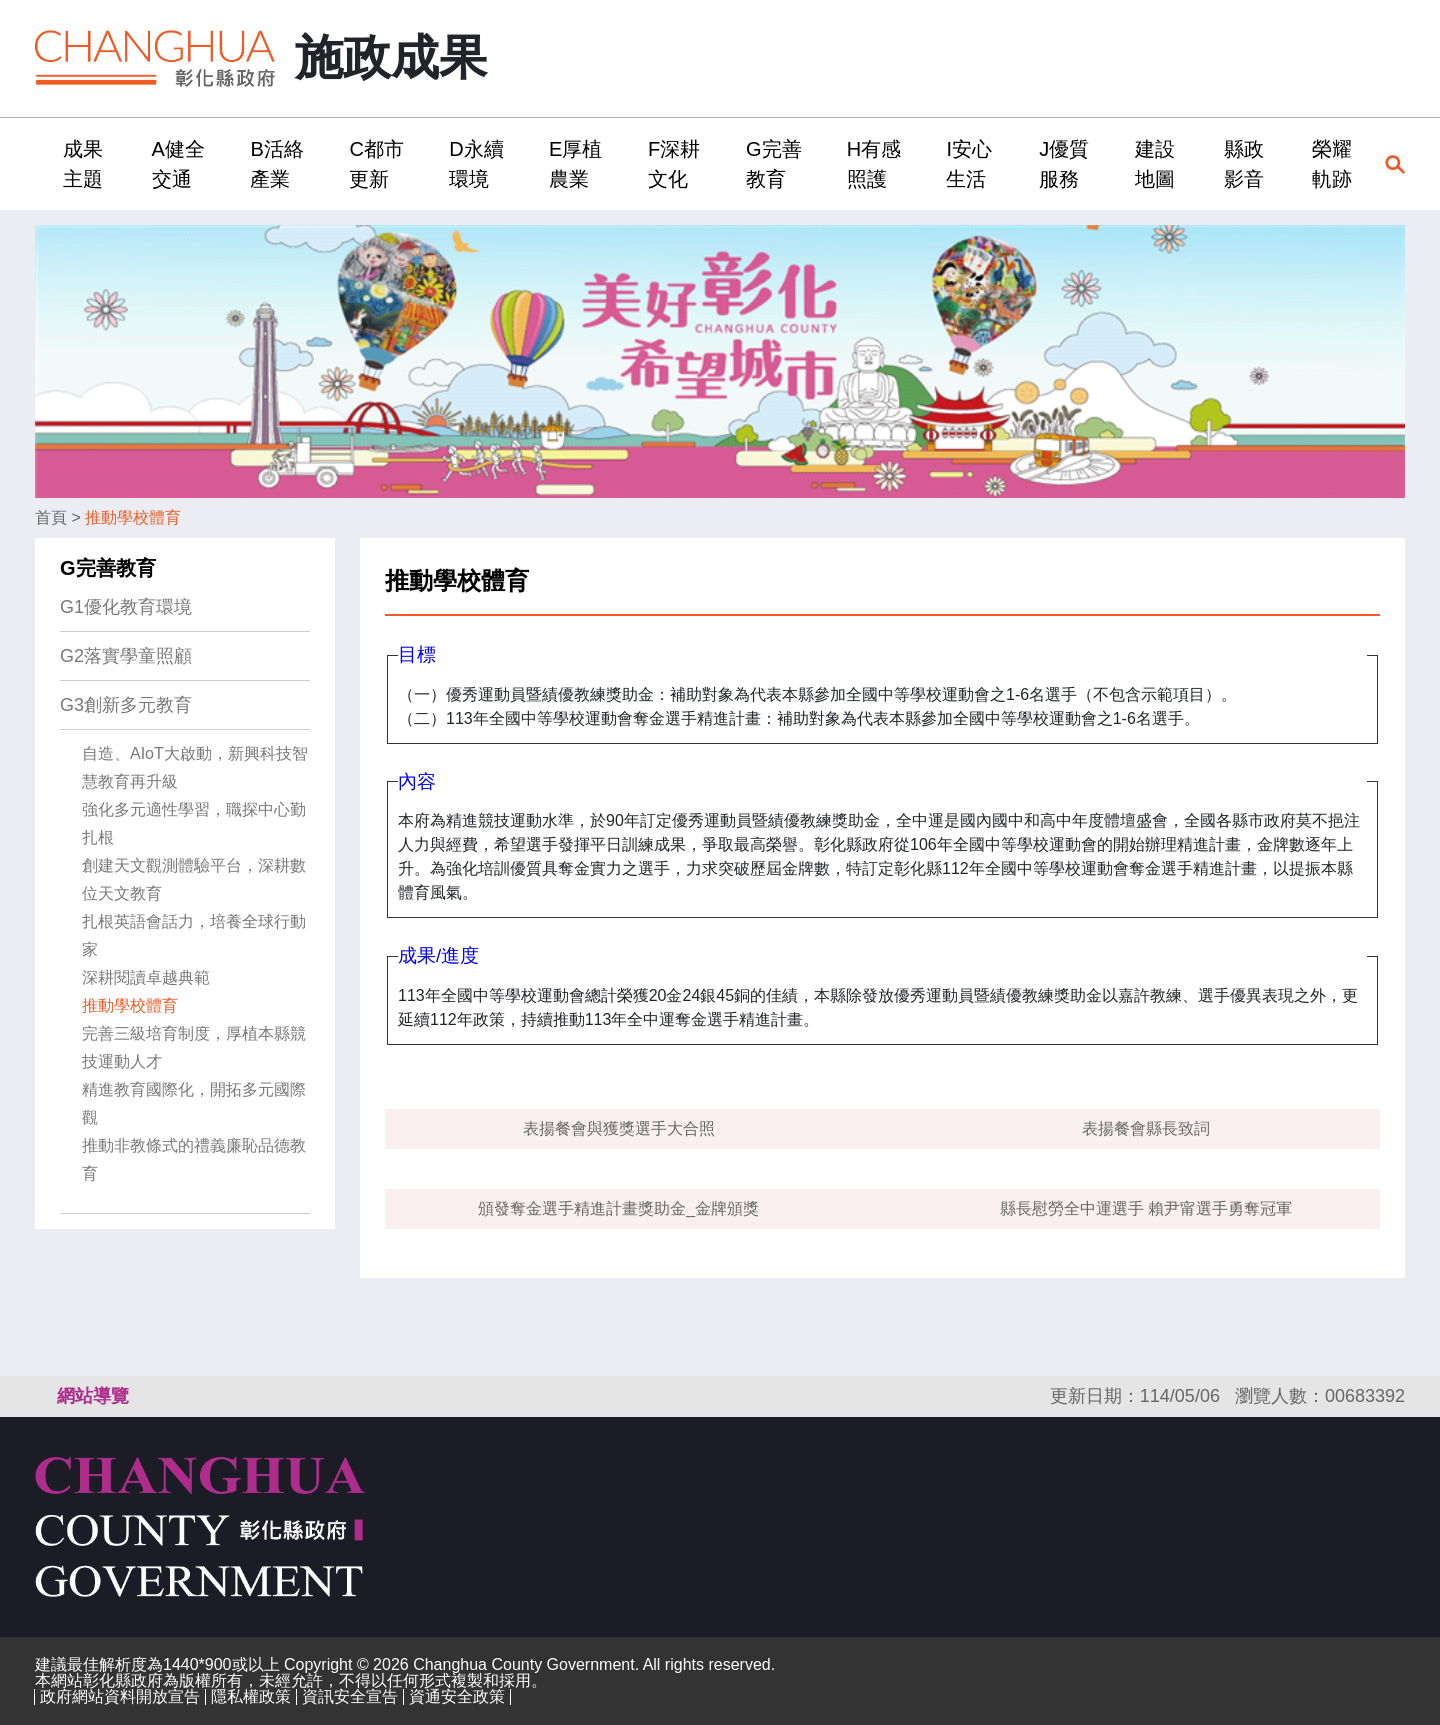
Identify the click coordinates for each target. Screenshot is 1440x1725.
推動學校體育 (133, 517)
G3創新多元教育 (126, 705)
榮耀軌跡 (1332, 164)
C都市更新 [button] (376, 164)
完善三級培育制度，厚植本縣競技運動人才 (194, 1047)
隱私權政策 (251, 1696)
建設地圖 (1155, 164)
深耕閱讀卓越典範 (146, 977)
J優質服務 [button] (1064, 164)
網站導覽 (93, 1396)
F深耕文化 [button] (674, 164)
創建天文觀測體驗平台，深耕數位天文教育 (194, 879)
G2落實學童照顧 (126, 656)
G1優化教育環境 (126, 607)
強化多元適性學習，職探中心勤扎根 (194, 823)
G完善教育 (108, 568)
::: (41, 163)
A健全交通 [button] (178, 164)
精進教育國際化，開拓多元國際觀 (194, 1103)
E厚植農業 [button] (575, 164)
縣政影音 (1244, 164)
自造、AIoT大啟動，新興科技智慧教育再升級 (195, 767)
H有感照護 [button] (874, 164)
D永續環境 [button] (476, 164)
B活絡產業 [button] (276, 164)
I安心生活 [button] (969, 164)
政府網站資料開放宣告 (120, 1696)
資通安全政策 (457, 1696)
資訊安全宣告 (350, 1696)
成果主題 (83, 164)
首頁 (51, 517)
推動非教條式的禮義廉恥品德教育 (194, 1159)
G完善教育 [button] (774, 164)
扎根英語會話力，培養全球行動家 (194, 935)
